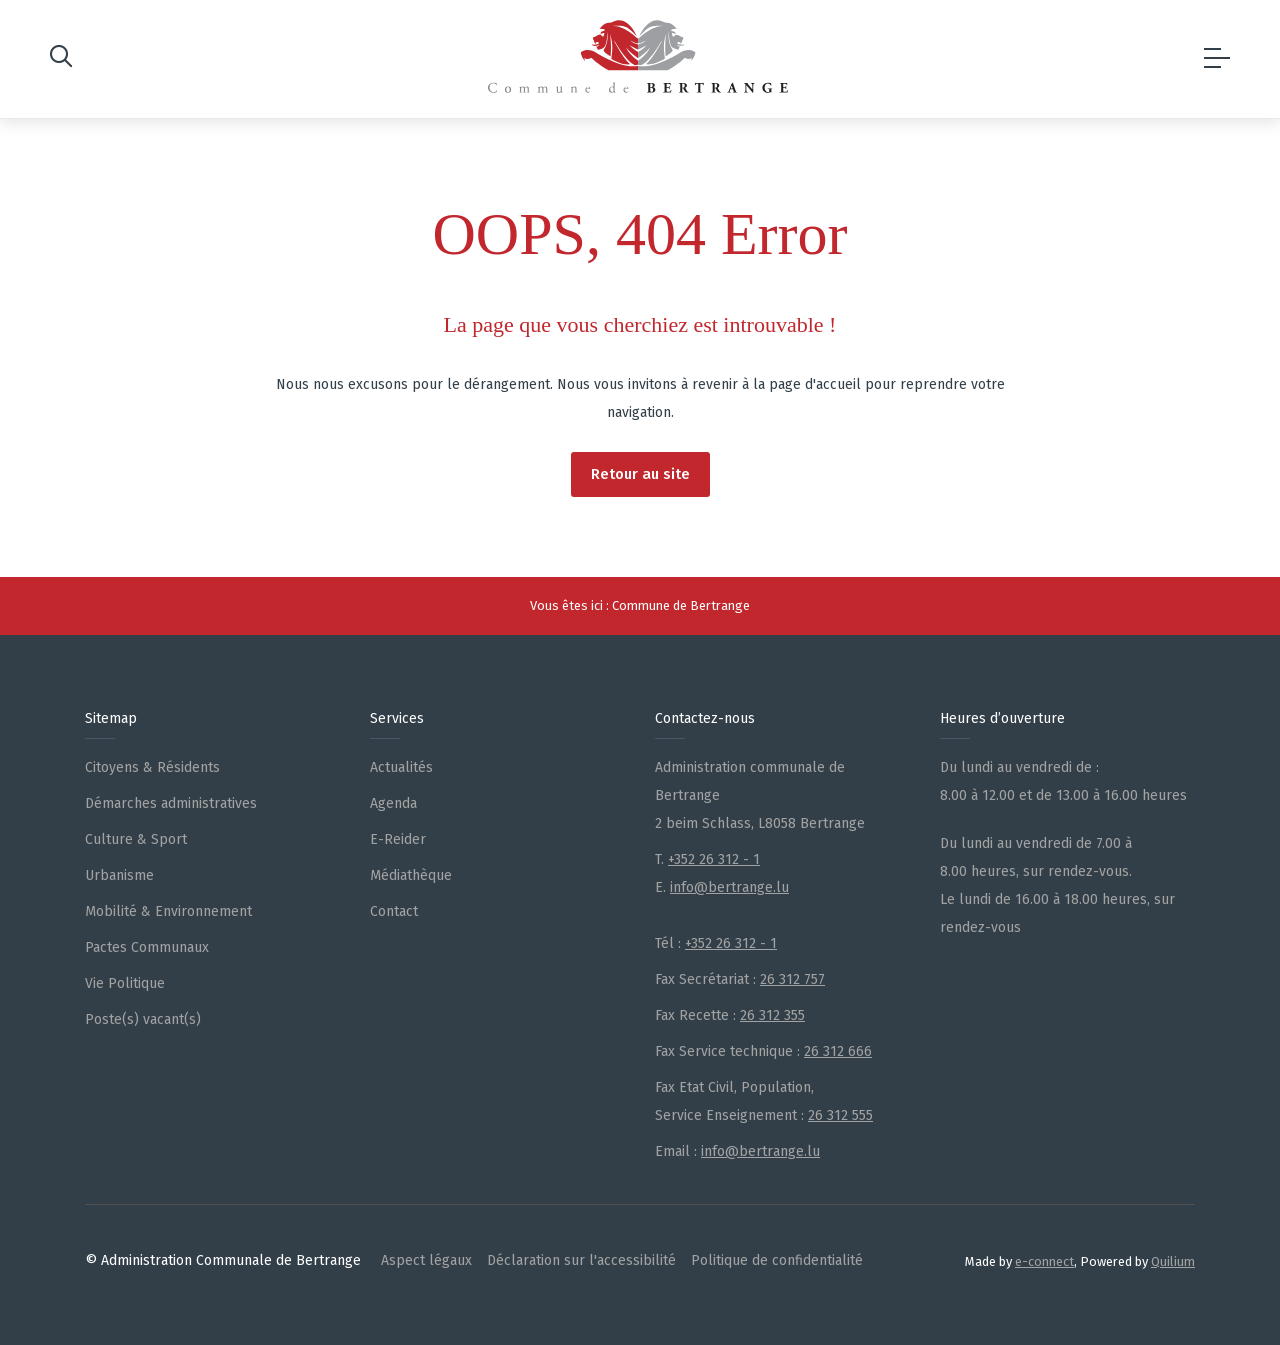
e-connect (1044, 1261)
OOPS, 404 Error (640, 234)
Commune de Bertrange (681, 605)
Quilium (1173, 1261)
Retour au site (640, 474)
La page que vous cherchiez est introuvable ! (640, 324)
